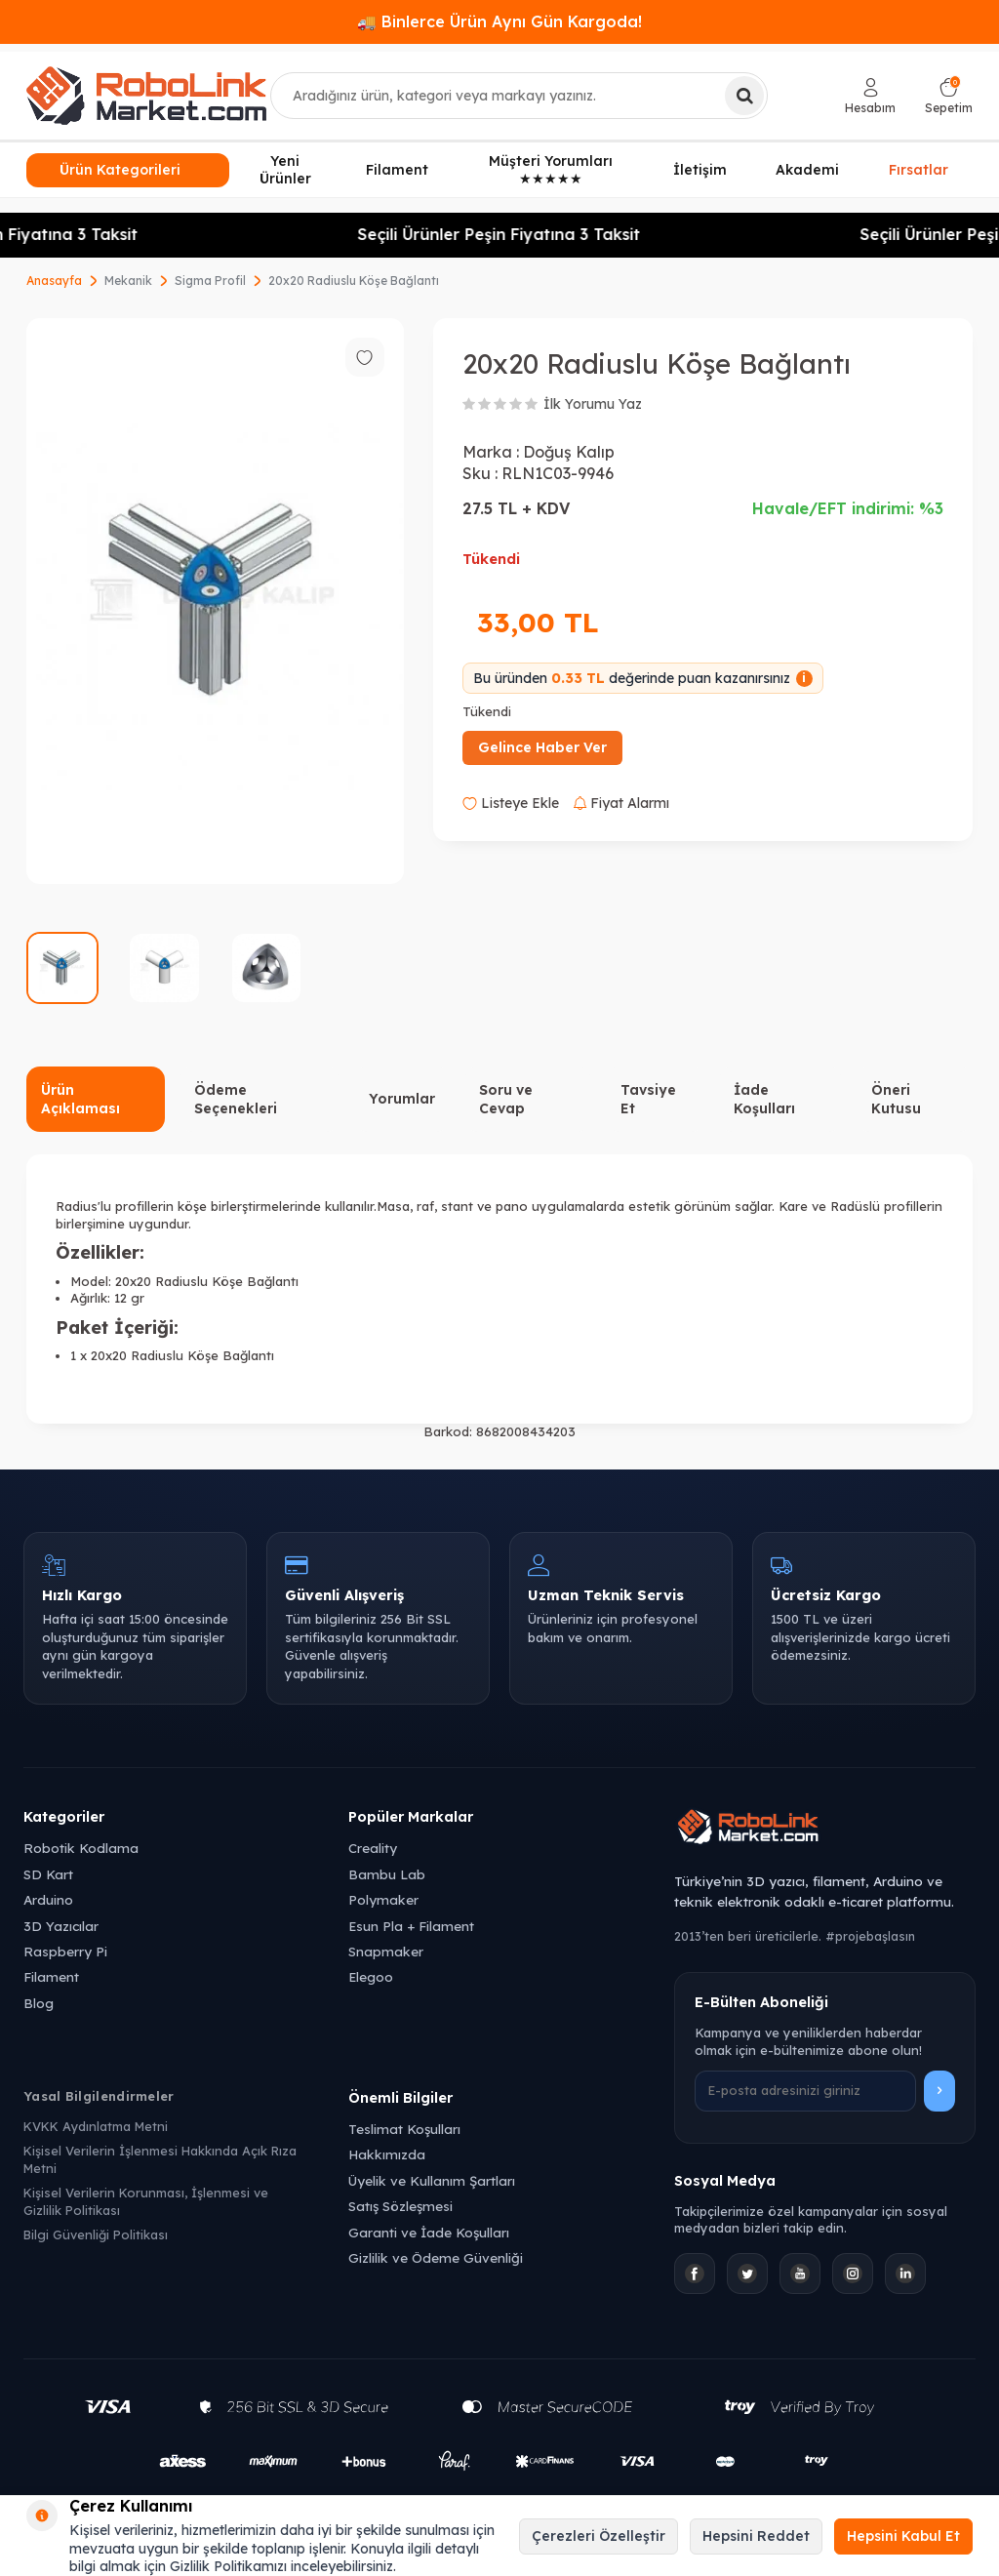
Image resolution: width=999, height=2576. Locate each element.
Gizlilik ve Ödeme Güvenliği (435, 2257)
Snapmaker (385, 1951)
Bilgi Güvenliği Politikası (95, 2234)
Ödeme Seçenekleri (235, 1099)
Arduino (48, 1899)
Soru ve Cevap (506, 1099)
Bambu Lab (386, 1874)
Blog (38, 2002)
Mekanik (128, 280)
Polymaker (383, 1899)
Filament (397, 170)
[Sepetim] (949, 96)
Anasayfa (54, 280)
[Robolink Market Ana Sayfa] (825, 1829)
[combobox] (519, 95)
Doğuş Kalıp (569, 452)
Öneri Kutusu (896, 1099)
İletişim (700, 170)
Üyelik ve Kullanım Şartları (431, 2180)
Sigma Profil (210, 280)
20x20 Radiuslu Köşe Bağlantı (353, 280)
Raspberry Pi (65, 1951)
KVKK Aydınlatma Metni (95, 2126)
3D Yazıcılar (61, 1925)
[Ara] (744, 95)
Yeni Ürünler (285, 170)
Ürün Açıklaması (80, 1099)
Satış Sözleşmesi (400, 2205)
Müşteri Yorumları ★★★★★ (551, 170)
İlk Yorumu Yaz (592, 404)
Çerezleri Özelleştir (598, 2536)
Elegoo (370, 1976)
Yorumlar (402, 1098)
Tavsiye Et (648, 1099)
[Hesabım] (870, 96)
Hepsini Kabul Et (903, 2536)
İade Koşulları (764, 1099)
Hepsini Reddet (756, 2536)
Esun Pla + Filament (411, 1925)
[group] (215, 601)
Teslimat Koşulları (404, 2128)
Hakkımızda (386, 2154)
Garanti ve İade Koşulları (428, 2232)
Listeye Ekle (510, 803)
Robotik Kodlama (81, 1847)
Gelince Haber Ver (542, 747)
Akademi (807, 170)
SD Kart (48, 1874)
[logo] (146, 95)
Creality (372, 1847)
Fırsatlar (918, 170)
